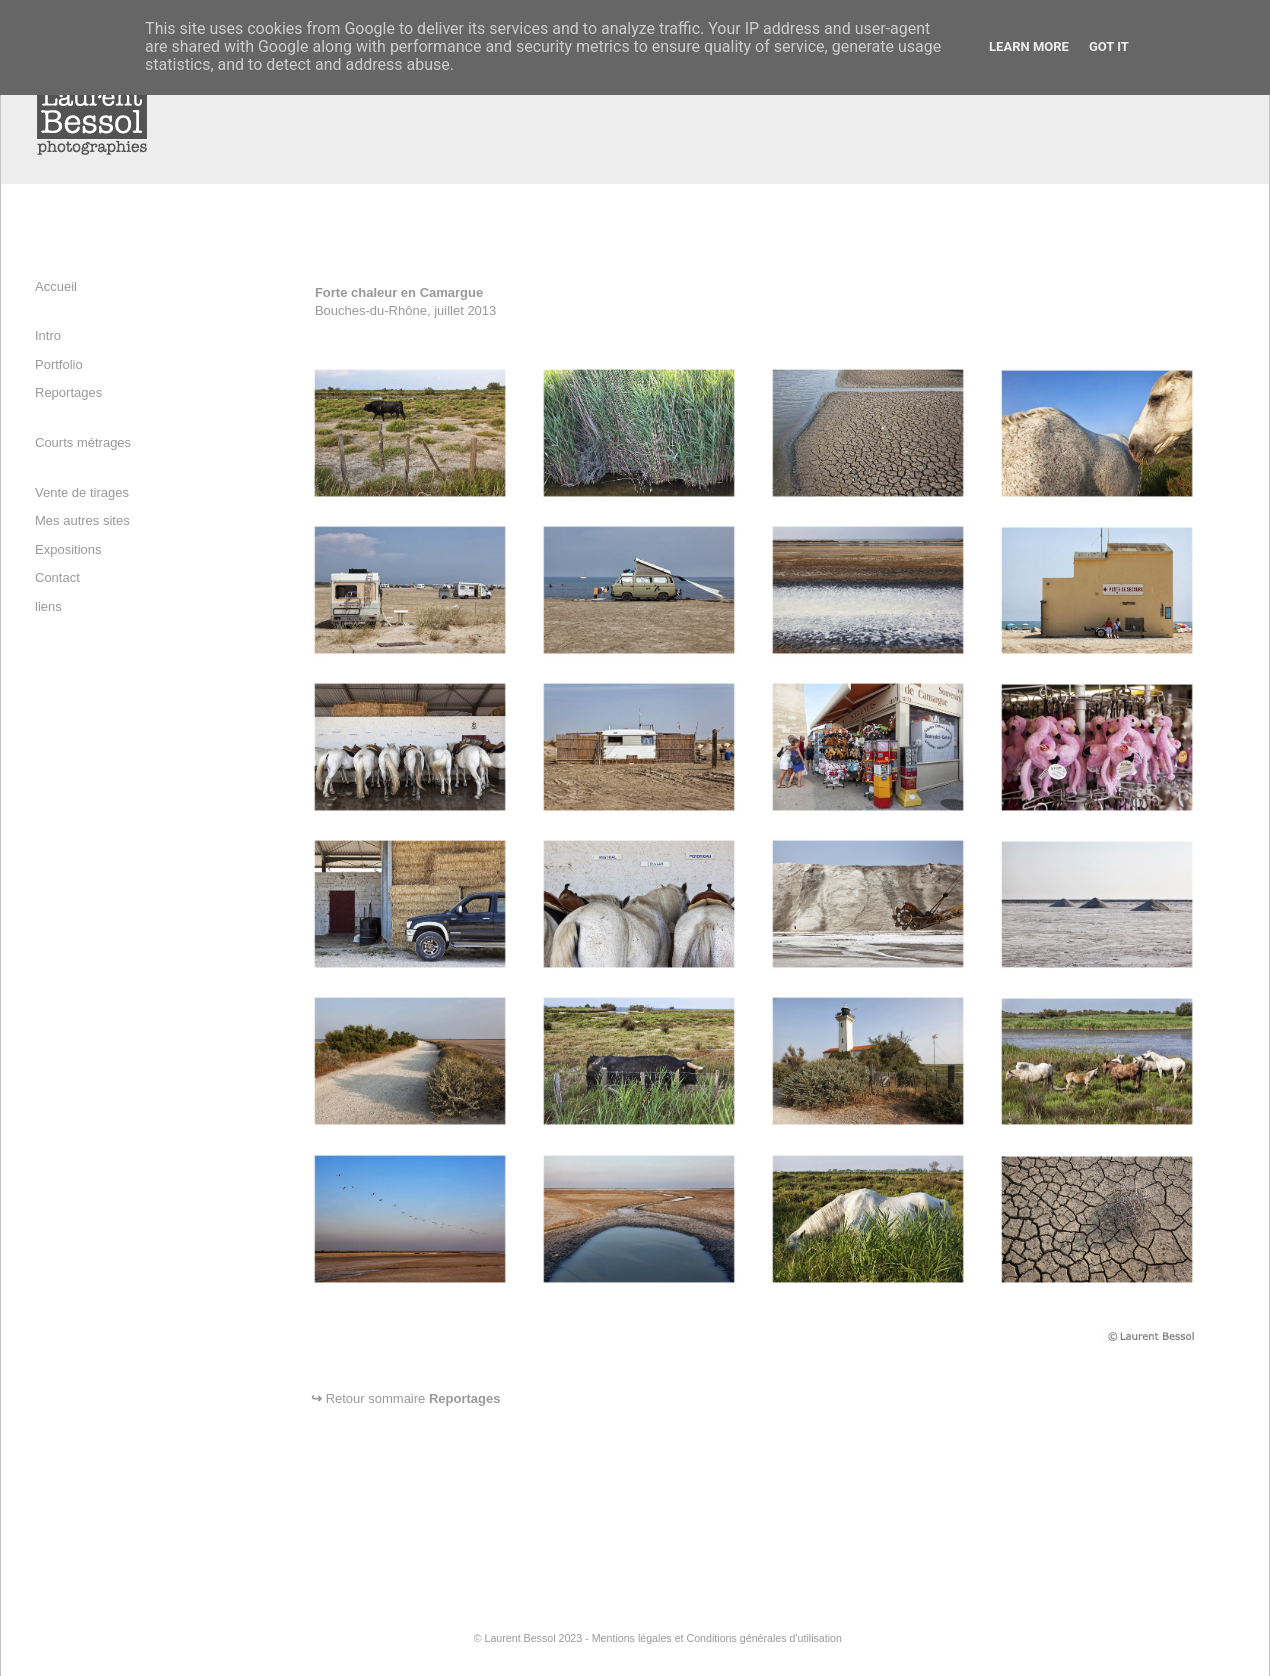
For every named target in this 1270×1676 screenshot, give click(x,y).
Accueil (56, 286)
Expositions (68, 549)
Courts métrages (83, 442)
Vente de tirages (82, 492)
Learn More (1029, 46)
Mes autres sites (82, 520)
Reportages (68, 392)
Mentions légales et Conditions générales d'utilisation (717, 1638)
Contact (57, 577)
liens (48, 606)
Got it (1109, 46)
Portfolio (59, 364)
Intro (48, 335)
